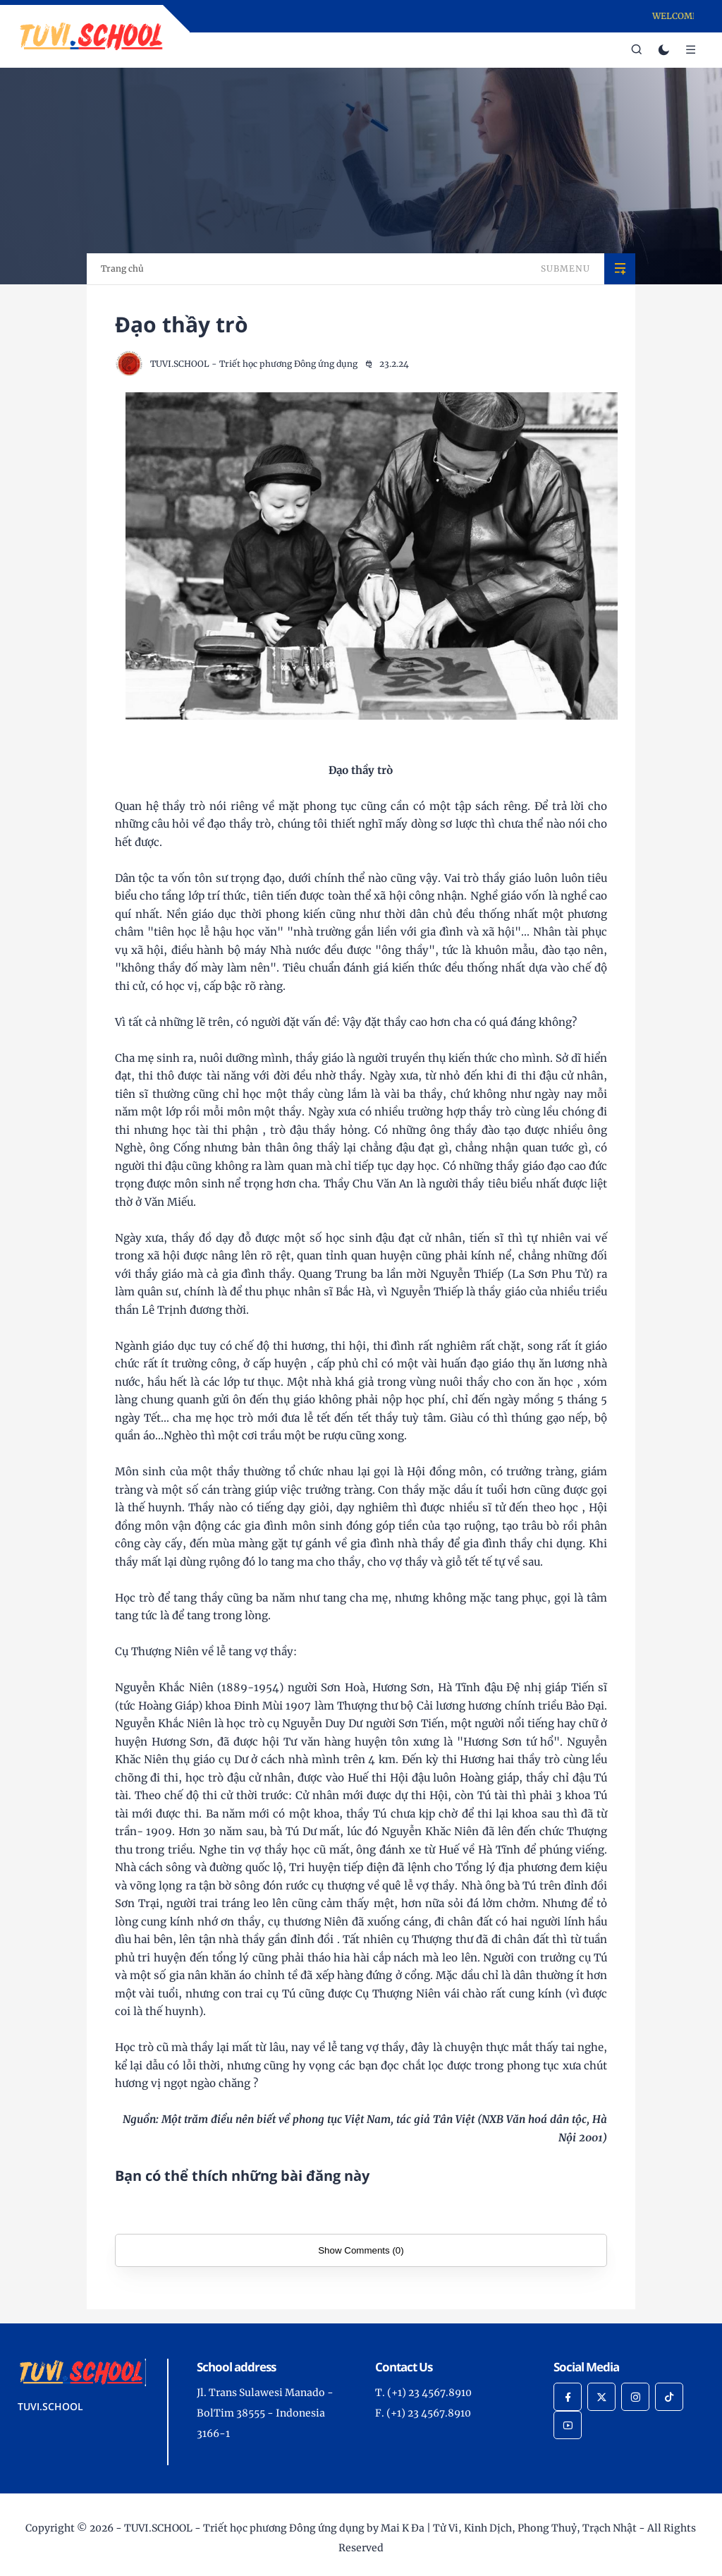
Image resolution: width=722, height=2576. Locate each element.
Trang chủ (122, 268)
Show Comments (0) (360, 2250)
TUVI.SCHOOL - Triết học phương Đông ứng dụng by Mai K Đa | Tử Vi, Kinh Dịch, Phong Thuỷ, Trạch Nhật (380, 2528)
